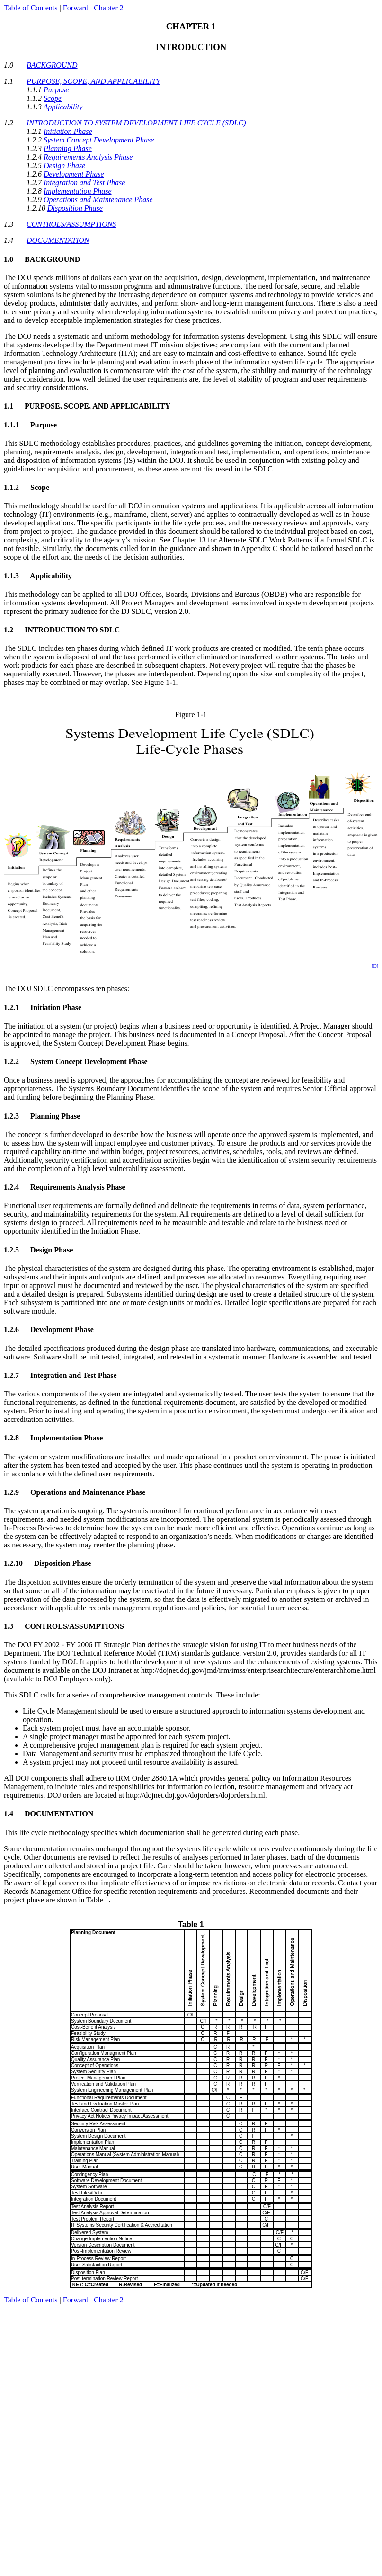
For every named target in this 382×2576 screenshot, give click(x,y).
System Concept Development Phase (99, 140)
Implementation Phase (78, 191)
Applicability (63, 107)
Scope (53, 98)
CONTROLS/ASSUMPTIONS (71, 224)
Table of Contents (31, 8)
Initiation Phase (68, 131)
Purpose (56, 90)
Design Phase (64, 165)
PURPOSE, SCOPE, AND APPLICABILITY (93, 81)
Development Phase (74, 174)
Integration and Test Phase (84, 182)
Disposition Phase (75, 208)
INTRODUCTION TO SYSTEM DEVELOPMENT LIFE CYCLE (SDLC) (136, 123)
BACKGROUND (52, 65)
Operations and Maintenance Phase (98, 199)
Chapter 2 (109, 8)
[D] (375, 965)
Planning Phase (68, 148)
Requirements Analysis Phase (88, 157)
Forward (76, 8)
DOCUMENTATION (58, 240)
